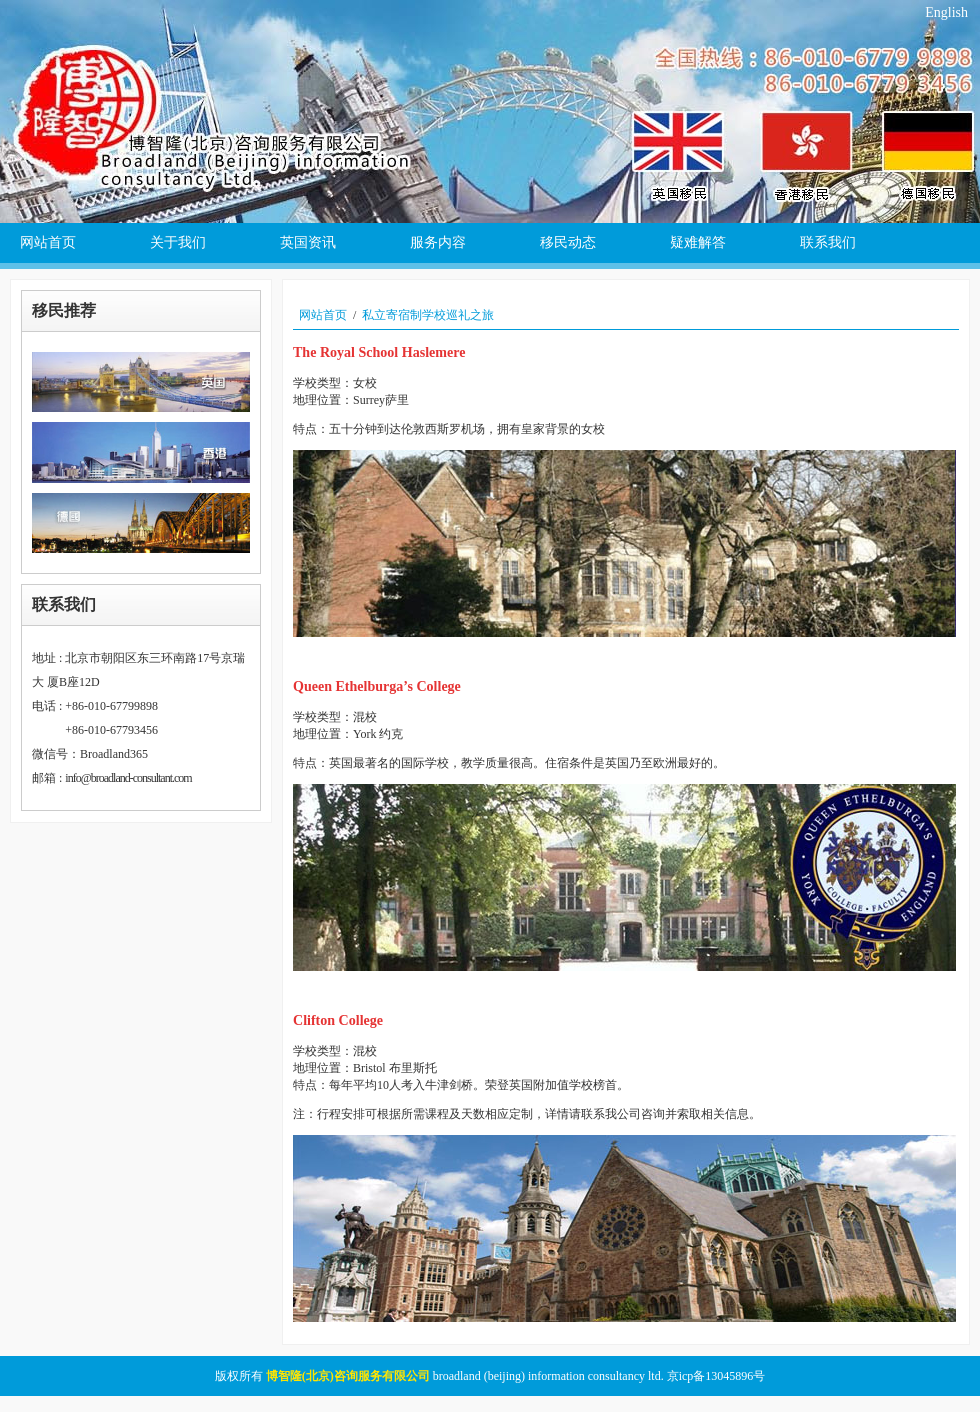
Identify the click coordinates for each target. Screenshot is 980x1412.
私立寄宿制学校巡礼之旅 (428, 315)
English (946, 12)
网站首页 (323, 315)
